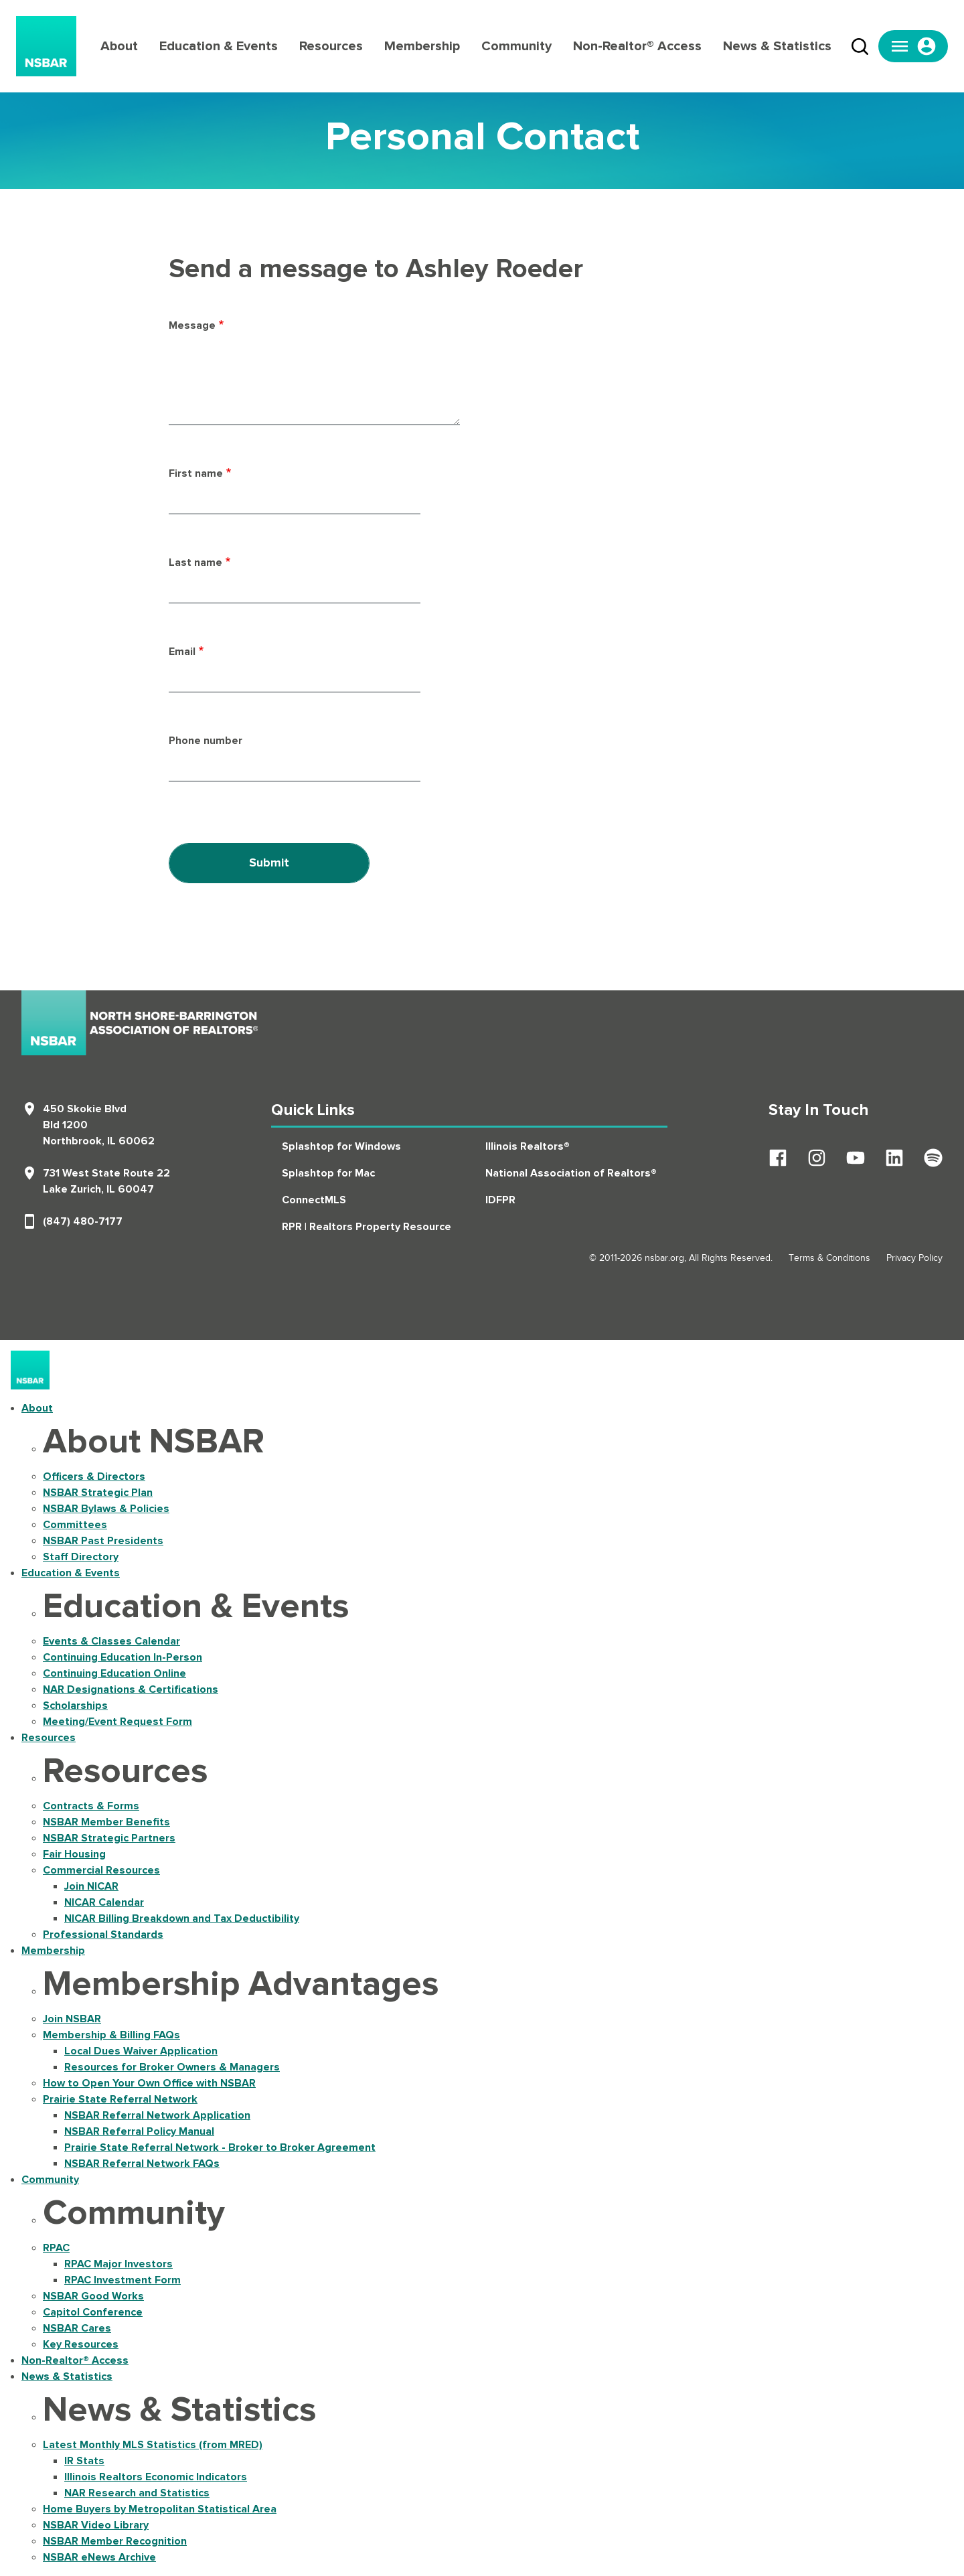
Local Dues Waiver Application (141, 2051)
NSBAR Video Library (96, 2525)
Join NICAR (91, 1886)
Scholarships (75, 1705)
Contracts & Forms (91, 1806)
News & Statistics (777, 46)
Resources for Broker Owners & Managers (172, 2067)
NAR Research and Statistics (137, 2493)
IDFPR (500, 1200)
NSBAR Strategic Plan (98, 1492)
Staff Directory (80, 1556)
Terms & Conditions (829, 1258)
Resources (331, 46)
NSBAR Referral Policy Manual (139, 2131)
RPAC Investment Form (122, 2280)
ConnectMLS (314, 1200)
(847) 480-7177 (83, 1221)
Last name (195, 562)
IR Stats (84, 2460)
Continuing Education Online (114, 1673)
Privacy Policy (914, 1258)
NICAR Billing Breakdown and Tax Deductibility (181, 1918)
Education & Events (218, 46)
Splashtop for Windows (341, 1146)
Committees (75, 1524)
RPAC (56, 2248)
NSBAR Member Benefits (106, 1822)
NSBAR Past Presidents (103, 1540)
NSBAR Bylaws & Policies (106, 1508)
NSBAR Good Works (93, 2296)
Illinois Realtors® (527, 1146)
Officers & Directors (94, 1476)
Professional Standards (103, 1934)
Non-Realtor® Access (637, 46)
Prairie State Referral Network (120, 2099)
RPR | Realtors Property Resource (366, 1226)
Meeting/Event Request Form (117, 1721)
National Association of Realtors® (571, 1173)
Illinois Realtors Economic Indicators (155, 2477)
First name (196, 473)
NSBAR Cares (77, 2328)
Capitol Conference (93, 2312)
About (119, 46)
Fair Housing (74, 1854)
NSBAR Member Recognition (115, 2541)
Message (192, 325)
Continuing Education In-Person (122, 1657)
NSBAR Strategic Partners (109, 1838)
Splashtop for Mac (328, 1173)
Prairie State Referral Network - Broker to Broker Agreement (220, 2147)
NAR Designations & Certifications (130, 1689)
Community (516, 46)
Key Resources (80, 2344)
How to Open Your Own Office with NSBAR (149, 2083)
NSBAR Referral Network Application (157, 2115)
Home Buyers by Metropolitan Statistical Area (159, 2509)
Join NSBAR (72, 2019)
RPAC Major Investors (118, 2264)
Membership (422, 46)
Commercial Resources (101, 1870)
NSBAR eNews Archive (99, 2557)
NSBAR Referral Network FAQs (142, 2163)
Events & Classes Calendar (111, 1641)
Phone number (205, 740)
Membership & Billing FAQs (111, 2035)
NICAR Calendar (104, 1902)
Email (182, 651)
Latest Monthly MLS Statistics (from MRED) (152, 2444)
